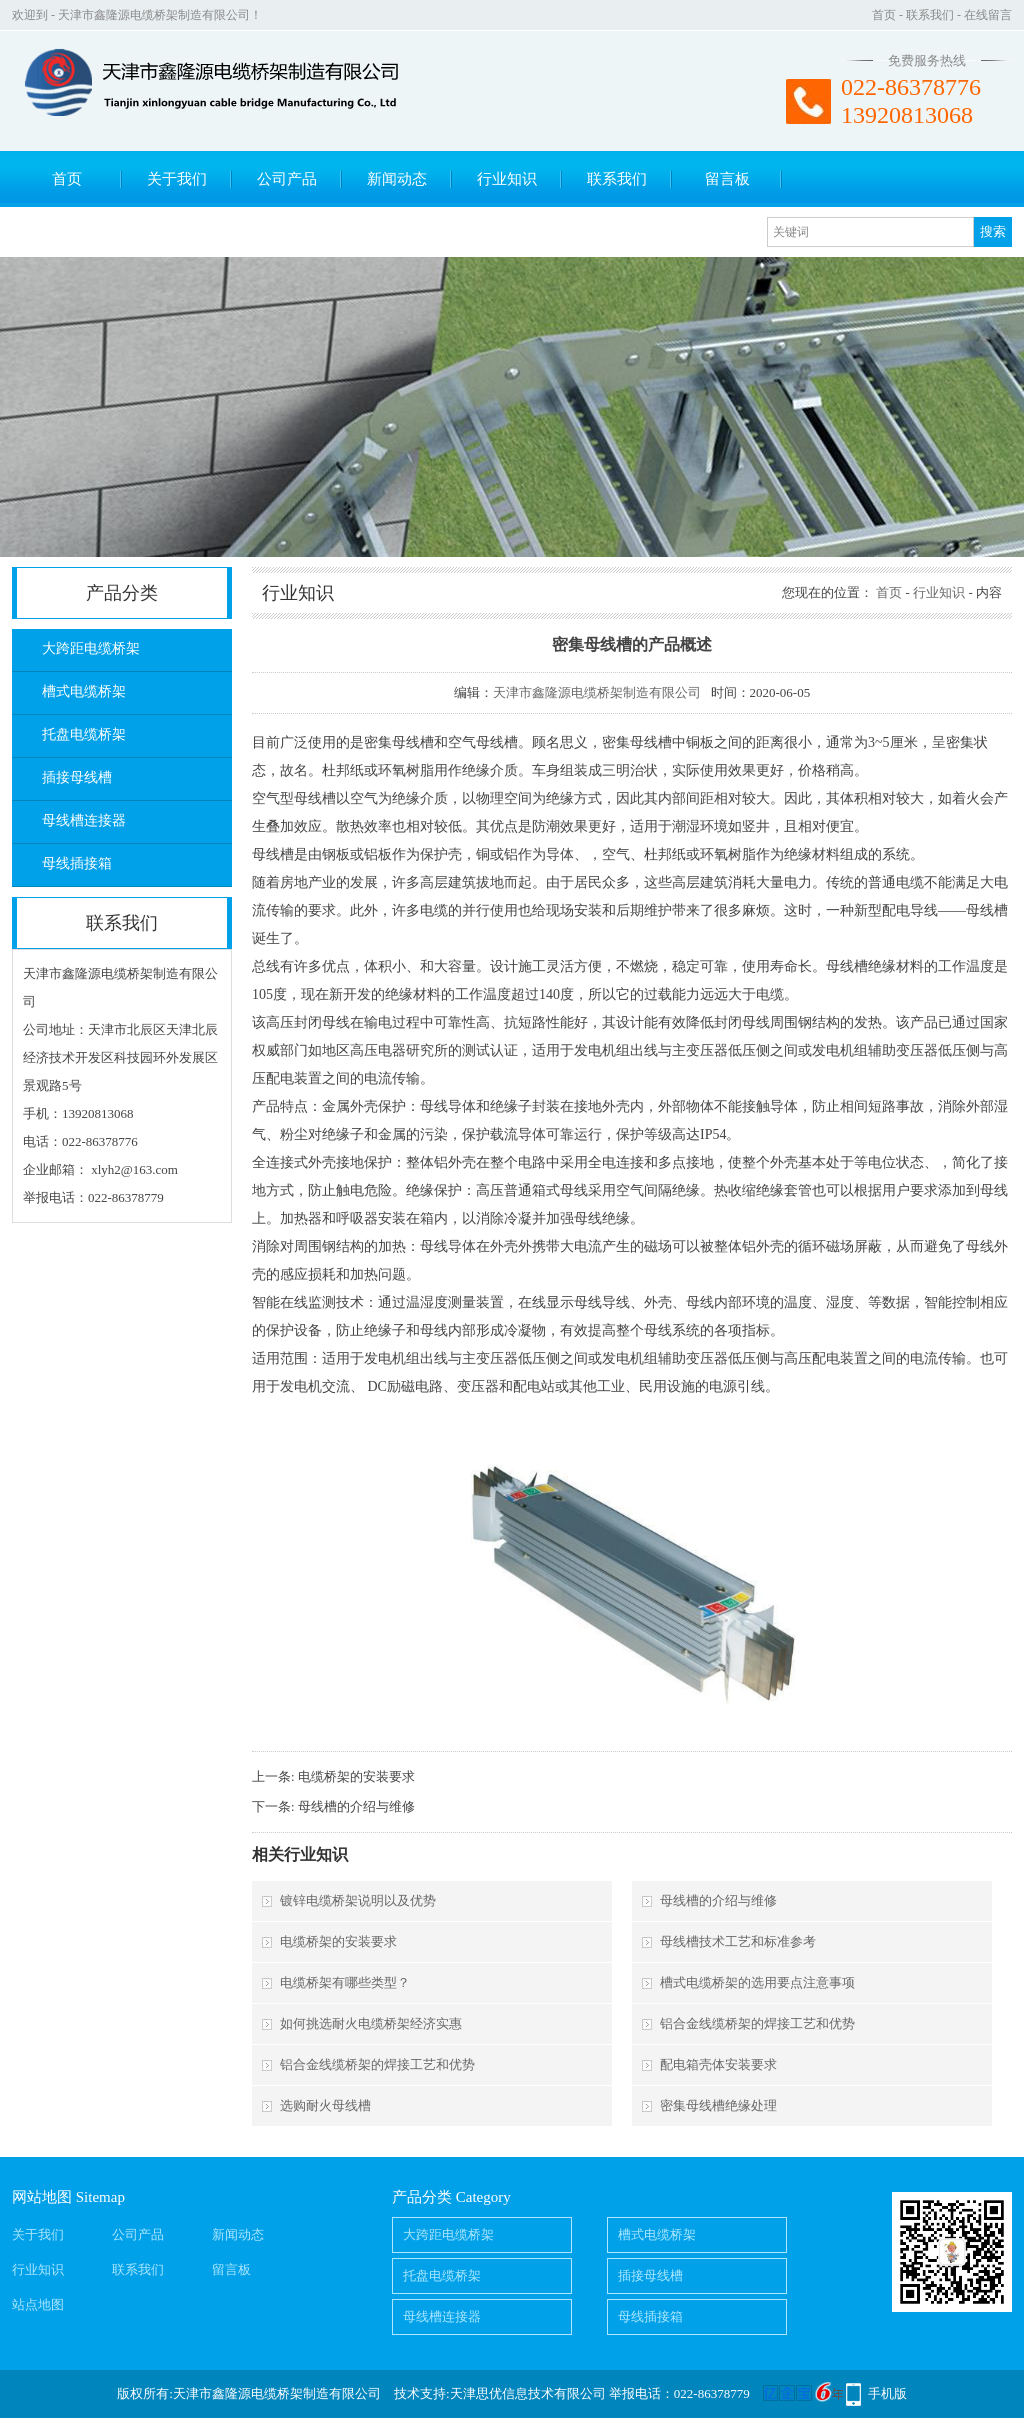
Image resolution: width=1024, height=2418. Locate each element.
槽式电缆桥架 (84, 691)
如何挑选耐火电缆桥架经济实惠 (371, 2023)
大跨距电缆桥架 (91, 648)
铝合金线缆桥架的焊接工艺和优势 (757, 2023)
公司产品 (287, 179)
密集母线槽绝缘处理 (718, 2105)
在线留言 (988, 15)
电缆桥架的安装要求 (356, 1776)
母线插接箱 (77, 863)
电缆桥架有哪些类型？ (345, 1982)
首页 (884, 15)
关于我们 (177, 179)
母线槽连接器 (84, 820)
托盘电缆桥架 (84, 734)
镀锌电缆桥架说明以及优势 (358, 1900)
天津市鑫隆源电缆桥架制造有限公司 (597, 692)
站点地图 (38, 2304)
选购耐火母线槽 (325, 2105)
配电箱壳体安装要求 (718, 2064)
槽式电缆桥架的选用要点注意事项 (757, 1982)
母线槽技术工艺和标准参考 (738, 1941)
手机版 (887, 2393)
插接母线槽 (77, 777)
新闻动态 (397, 179)
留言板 (727, 179)
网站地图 (42, 2197)
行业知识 (507, 179)
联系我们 (930, 15)
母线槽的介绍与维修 (356, 1806)
